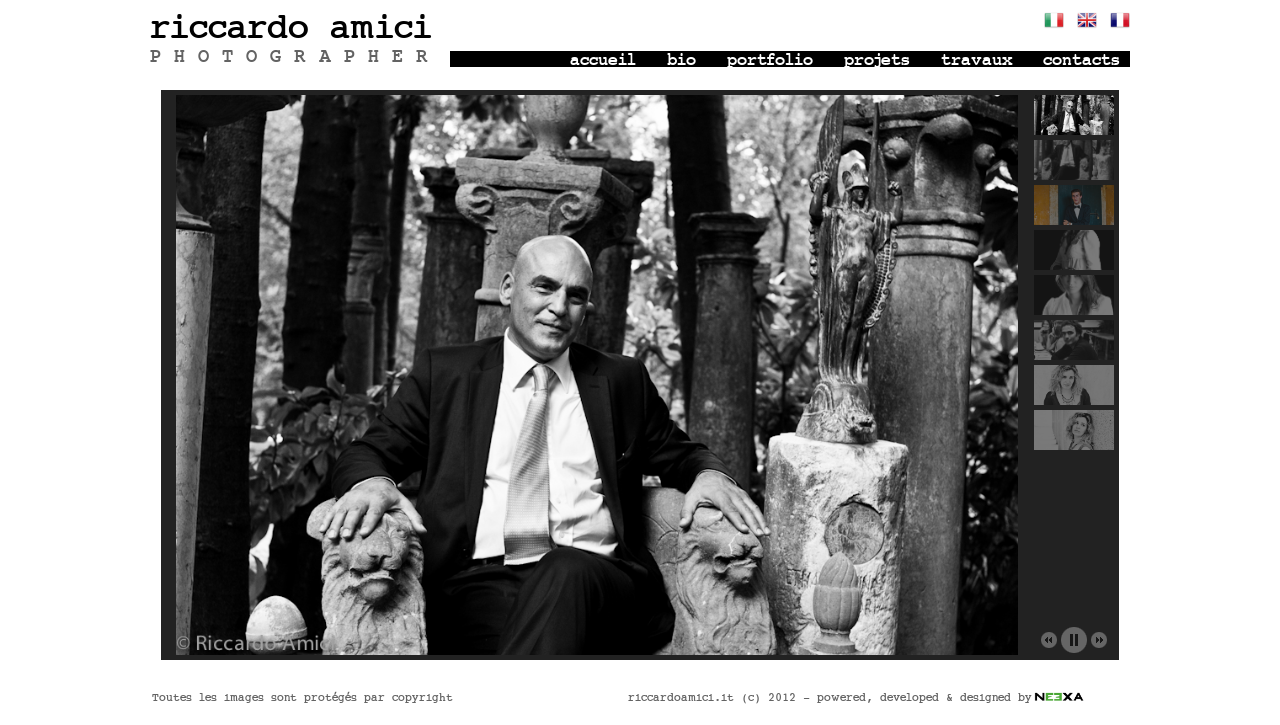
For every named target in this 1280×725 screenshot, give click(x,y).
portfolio (770, 60)
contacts (1081, 60)
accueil (603, 60)
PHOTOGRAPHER (295, 57)
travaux (976, 60)
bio (681, 60)
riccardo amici (291, 28)
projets (877, 60)
